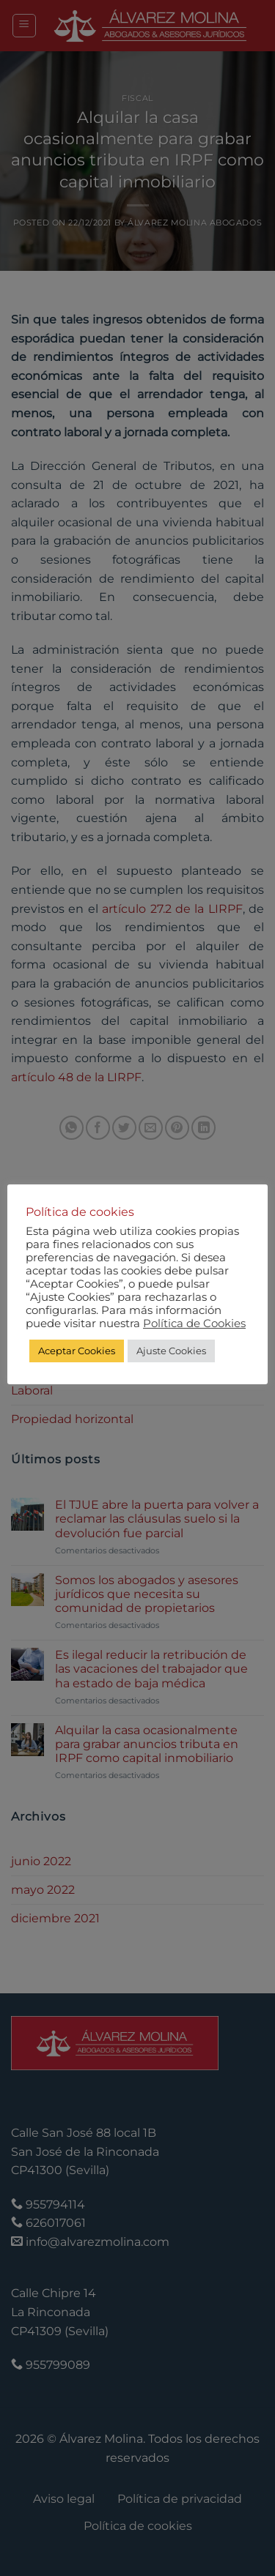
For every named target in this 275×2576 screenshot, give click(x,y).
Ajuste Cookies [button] (171, 1350)
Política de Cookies (194, 1323)
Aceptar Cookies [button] (76, 1350)
